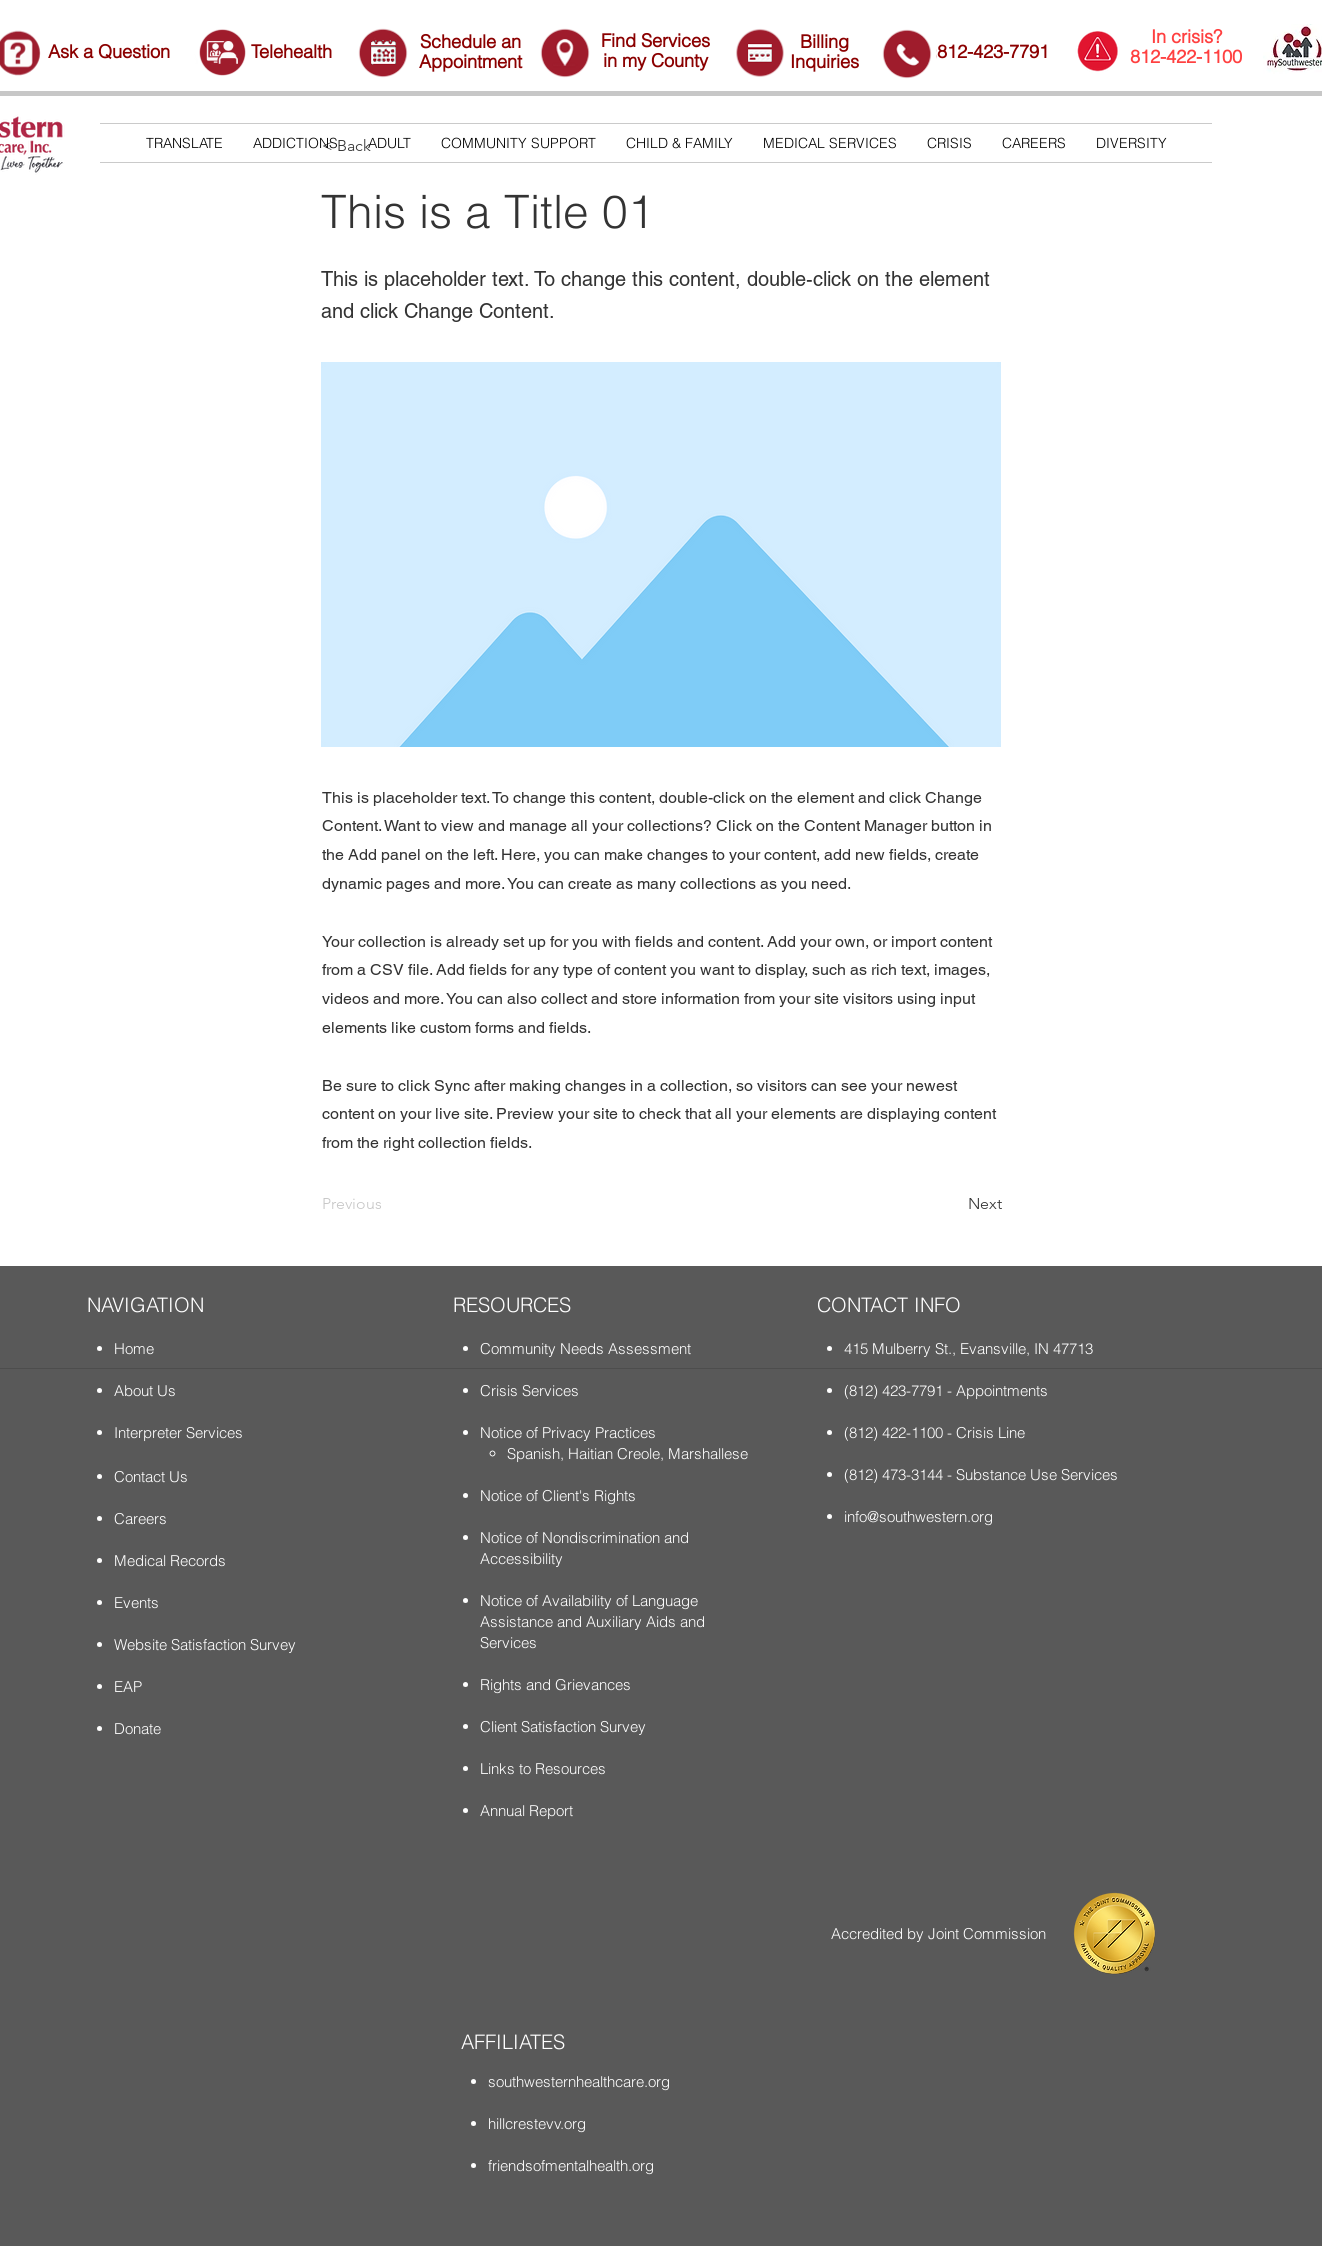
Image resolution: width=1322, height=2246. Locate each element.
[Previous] (388, 1204)
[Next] (952, 1204)
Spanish (533, 1453)
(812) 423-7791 (893, 1390)
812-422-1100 (1186, 56)
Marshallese (708, 1453)
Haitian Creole (614, 1453)
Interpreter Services (178, 1432)
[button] (295, 143)
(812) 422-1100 (893, 1432)
